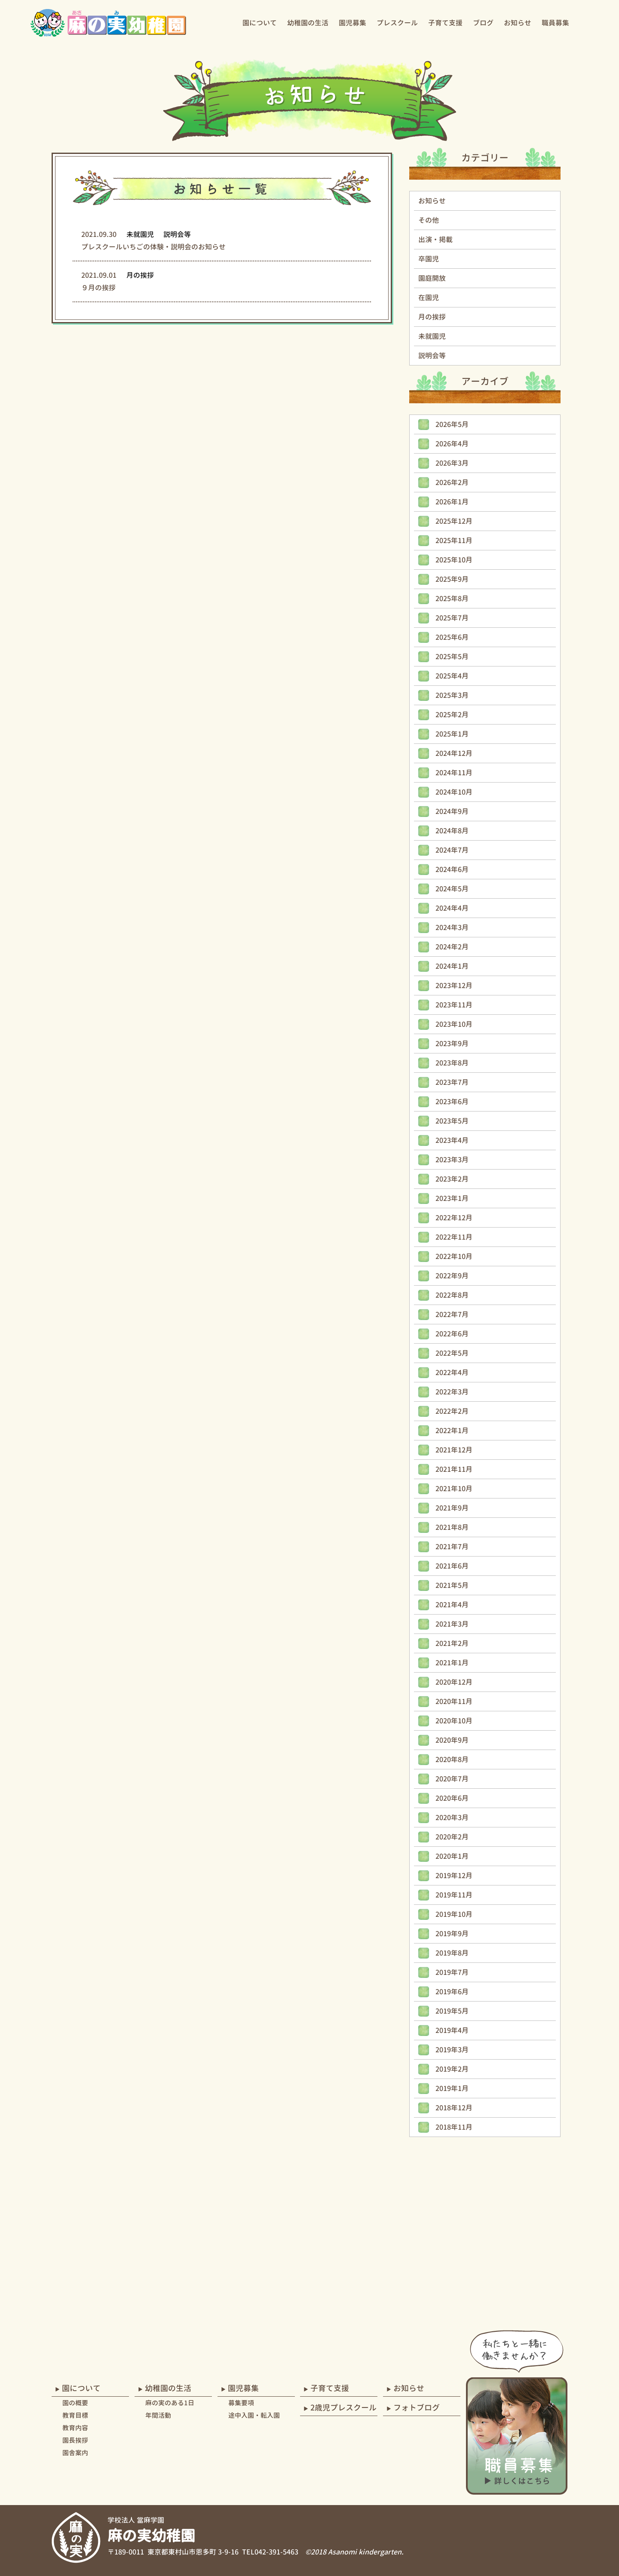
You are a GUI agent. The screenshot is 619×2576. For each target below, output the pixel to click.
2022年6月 (452, 1334)
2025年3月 (452, 695)
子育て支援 (445, 23)
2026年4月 (452, 443)
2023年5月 (452, 1121)
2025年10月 (453, 560)
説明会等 (432, 355)
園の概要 (75, 2402)
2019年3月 (452, 2049)
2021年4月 (452, 1604)
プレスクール (397, 23)
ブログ (483, 23)
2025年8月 (452, 598)
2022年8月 (452, 1295)
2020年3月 (452, 1817)
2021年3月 (452, 1624)
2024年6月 (452, 869)
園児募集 (352, 23)
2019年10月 (453, 1914)
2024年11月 (453, 772)
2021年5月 (452, 1585)
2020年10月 (453, 1721)
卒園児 (428, 259)
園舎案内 (75, 2452)
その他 (428, 220)
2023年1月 (452, 1198)
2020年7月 (452, 1779)
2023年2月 (452, 1179)
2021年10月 (453, 1488)
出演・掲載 (435, 239)
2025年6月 (452, 637)
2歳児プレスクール (343, 2407)
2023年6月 (452, 1101)
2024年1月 (452, 966)
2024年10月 (453, 792)
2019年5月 (452, 2011)
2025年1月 (452, 734)
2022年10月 (453, 1256)
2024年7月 (452, 850)
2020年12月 (453, 1682)
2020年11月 (453, 1701)
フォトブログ (416, 2407)
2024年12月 (453, 753)
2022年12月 (453, 1217)
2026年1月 (452, 502)
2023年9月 (452, 1043)
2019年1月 (452, 2088)
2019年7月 (452, 1972)
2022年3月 (452, 1392)
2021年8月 (452, 1527)
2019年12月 (453, 1875)
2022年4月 (452, 1372)
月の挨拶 (432, 317)
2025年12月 (453, 521)
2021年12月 (453, 1450)
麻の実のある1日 (169, 2402)
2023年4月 (452, 1140)
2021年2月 (452, 1643)
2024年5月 (452, 888)
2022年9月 (452, 1275)
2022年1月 (452, 1430)
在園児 (428, 297)
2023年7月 (452, 1082)
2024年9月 (452, 811)
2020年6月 (452, 1798)
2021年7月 (452, 1546)
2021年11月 (453, 1469)
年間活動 (158, 2415)
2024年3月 (452, 927)
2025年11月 (453, 540)
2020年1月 (452, 1856)
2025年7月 (452, 618)
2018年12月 (453, 2107)
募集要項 (241, 2402)
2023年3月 (452, 1159)
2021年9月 (452, 1508)
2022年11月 (453, 1237)
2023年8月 (452, 1063)
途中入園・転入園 (254, 2415)
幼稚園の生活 (307, 23)
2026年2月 (452, 482)
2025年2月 (452, 714)
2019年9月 (452, 1933)
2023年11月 (453, 1005)
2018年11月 (453, 2127)
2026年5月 (452, 424)
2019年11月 (453, 1895)
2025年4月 (452, 676)
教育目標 (75, 2415)
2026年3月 (452, 463)
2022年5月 (452, 1353)
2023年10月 (453, 1024)
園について (259, 23)
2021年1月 (452, 1662)
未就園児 (432, 336)
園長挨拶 (75, 2440)
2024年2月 (452, 947)
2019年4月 (452, 2030)
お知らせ (517, 23)
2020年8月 (452, 1759)
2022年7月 (452, 1314)
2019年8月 (452, 1953)
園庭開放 (432, 278)
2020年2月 (452, 1837)
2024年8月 (452, 830)
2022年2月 (452, 1411)
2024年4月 (452, 908)
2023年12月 (453, 985)
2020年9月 (452, 1740)
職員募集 (555, 23)
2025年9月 (452, 579)
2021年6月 (452, 1566)
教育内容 (75, 2427)
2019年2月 (452, 2069)
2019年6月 (452, 1991)
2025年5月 (452, 656)
